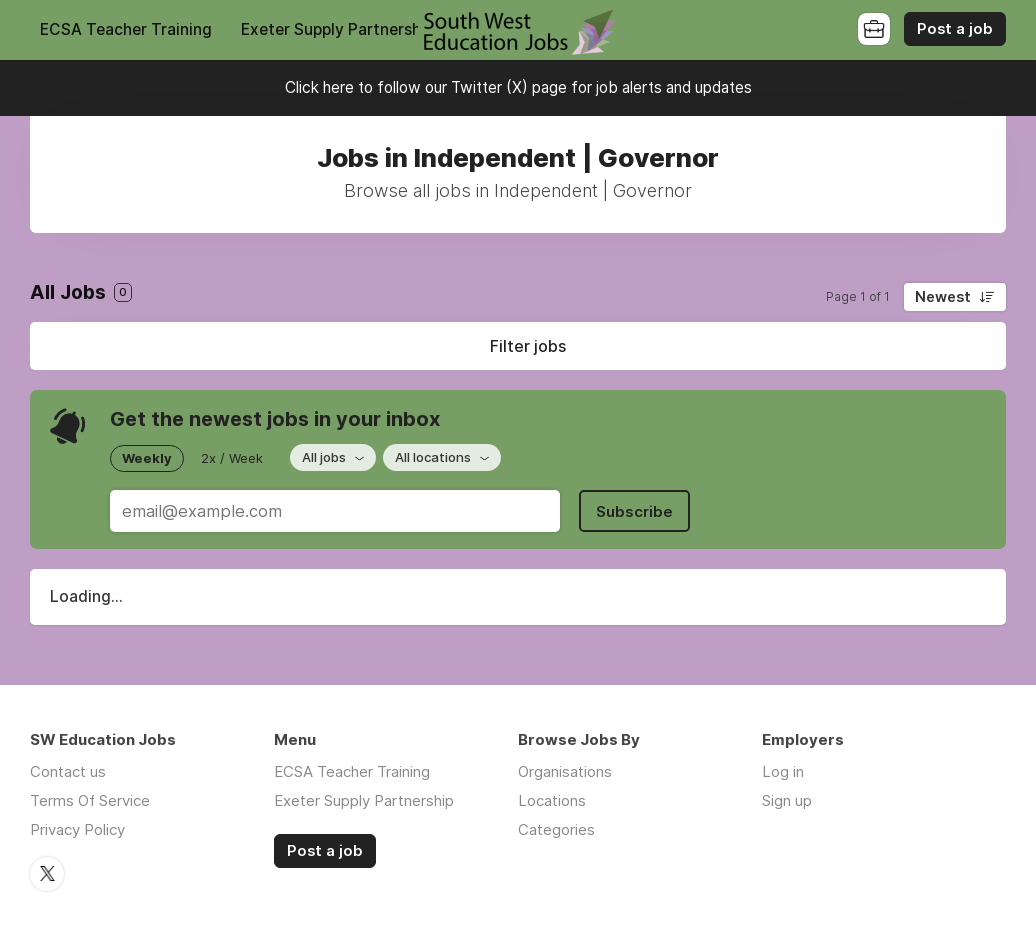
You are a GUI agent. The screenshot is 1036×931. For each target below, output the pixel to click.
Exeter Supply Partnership (337, 29)
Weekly (147, 458)
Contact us (68, 771)
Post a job (955, 29)
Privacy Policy (77, 829)
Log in (783, 771)
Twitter (47, 874)
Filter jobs (528, 346)
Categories (556, 829)
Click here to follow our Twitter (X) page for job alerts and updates (518, 87)
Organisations (565, 771)
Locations (552, 800)
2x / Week (232, 458)
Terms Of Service (90, 800)
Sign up (787, 800)
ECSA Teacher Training (126, 29)
